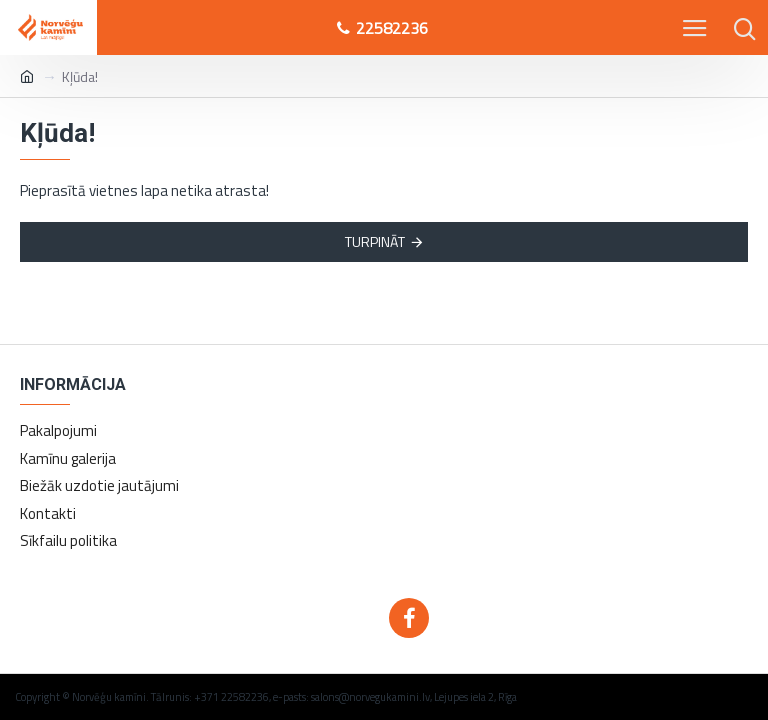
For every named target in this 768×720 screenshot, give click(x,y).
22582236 (382, 28)
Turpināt (375, 241)
